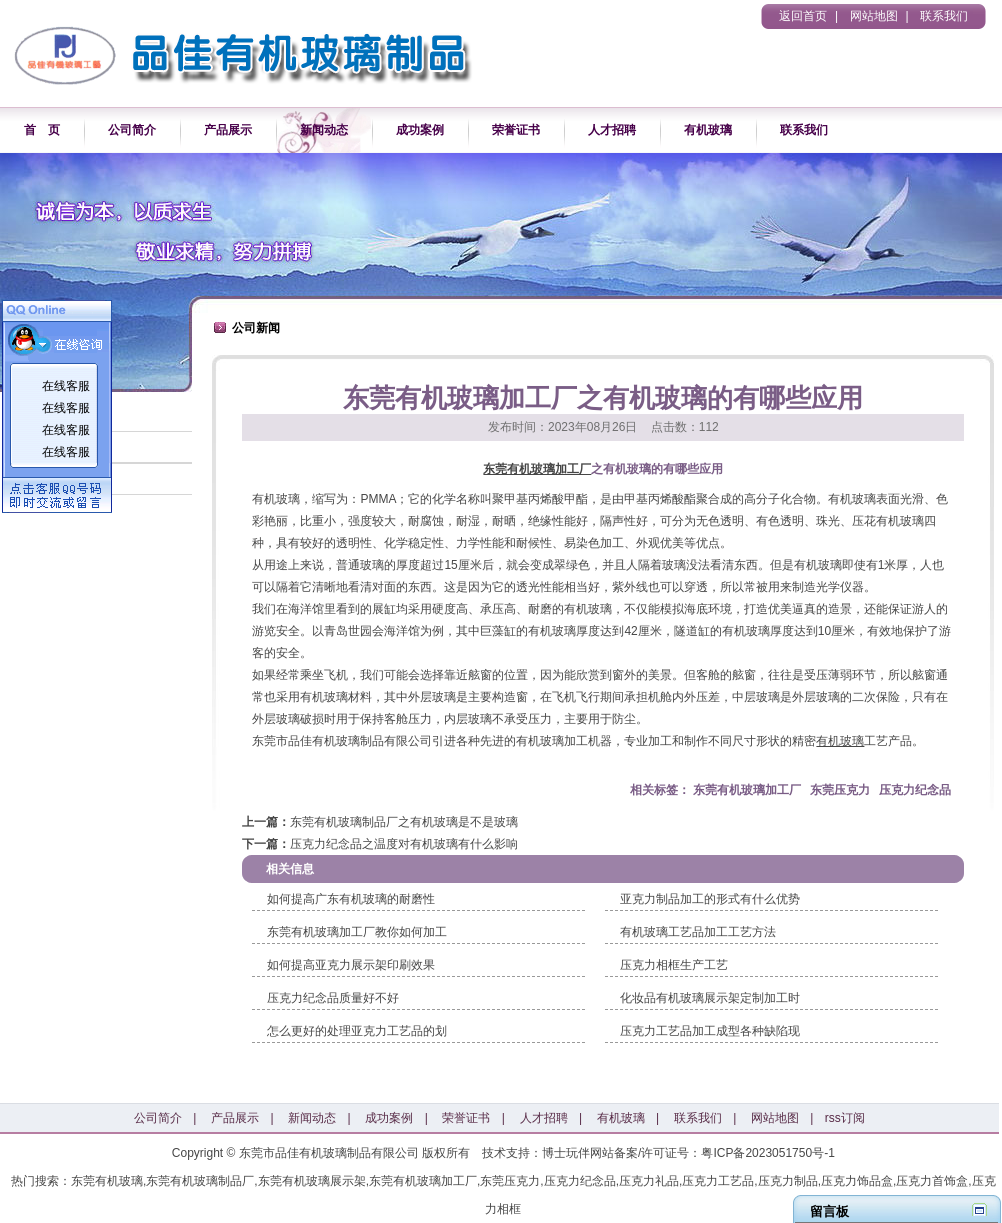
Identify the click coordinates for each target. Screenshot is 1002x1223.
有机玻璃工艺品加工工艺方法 (698, 932)
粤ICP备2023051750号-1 (767, 1153)
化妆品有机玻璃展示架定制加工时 (710, 998)
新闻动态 (324, 130)
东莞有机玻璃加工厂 (537, 469)
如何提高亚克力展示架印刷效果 (351, 965)
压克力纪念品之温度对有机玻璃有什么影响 (404, 844)
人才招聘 (612, 130)
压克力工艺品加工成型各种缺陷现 (710, 1031)
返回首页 (803, 16)
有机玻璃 (708, 130)
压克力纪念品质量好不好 (333, 998)
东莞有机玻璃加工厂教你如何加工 (357, 932)
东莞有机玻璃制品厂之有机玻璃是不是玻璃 (404, 822)
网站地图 (874, 16)
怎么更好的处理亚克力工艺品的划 (357, 1031)
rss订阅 (845, 1118)
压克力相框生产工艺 (674, 965)
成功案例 (420, 130)
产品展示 (228, 130)
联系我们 (944, 16)
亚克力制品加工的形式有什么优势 (710, 899)
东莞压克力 (840, 790)
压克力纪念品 (915, 790)
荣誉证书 (516, 130)
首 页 (42, 130)
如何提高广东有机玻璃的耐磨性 (351, 899)
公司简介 (132, 130)
